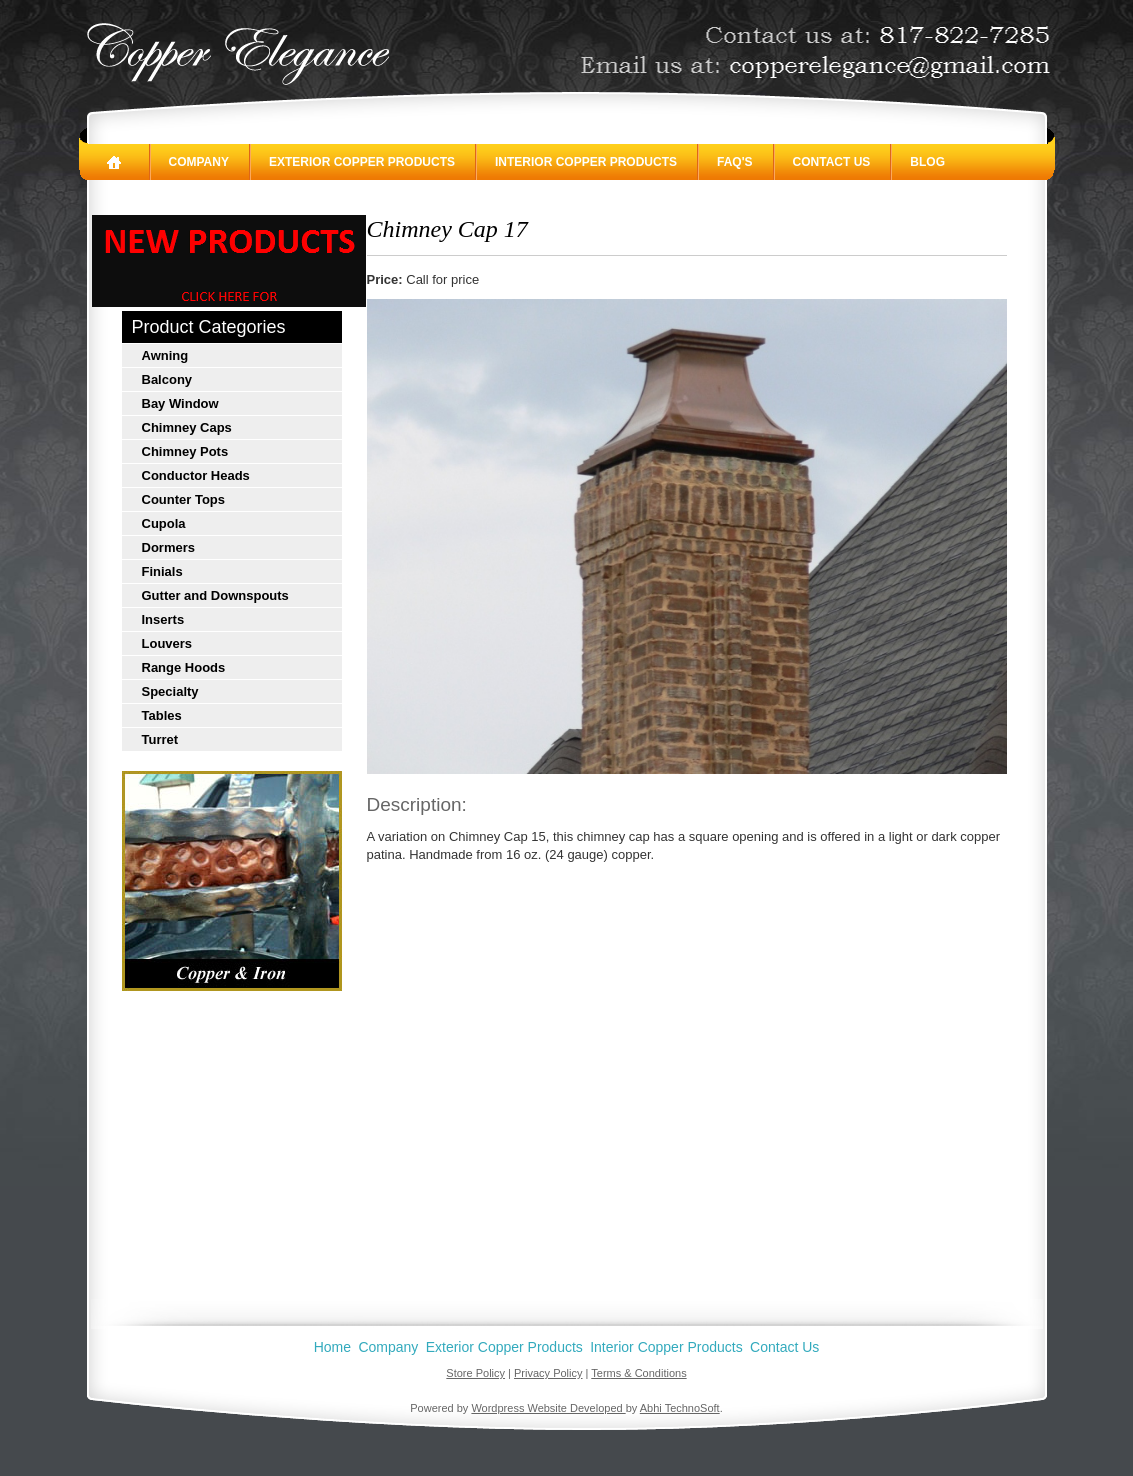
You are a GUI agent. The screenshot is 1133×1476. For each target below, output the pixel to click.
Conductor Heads (196, 475)
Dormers (168, 547)
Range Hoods (184, 667)
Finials (162, 571)
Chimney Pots (185, 451)
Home (332, 1347)
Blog (927, 162)
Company (199, 162)
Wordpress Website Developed (548, 1408)
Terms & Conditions (638, 1373)
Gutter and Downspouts (215, 595)
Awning (165, 355)
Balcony (167, 379)
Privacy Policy (548, 1373)
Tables (162, 715)
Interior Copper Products (586, 162)
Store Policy (475, 1373)
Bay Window (180, 403)
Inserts (163, 619)
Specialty (170, 691)
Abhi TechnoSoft (680, 1408)
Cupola (164, 523)
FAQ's (735, 162)
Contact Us (832, 162)
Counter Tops (184, 499)
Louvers (167, 643)
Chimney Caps (187, 427)
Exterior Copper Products (362, 162)
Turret (160, 739)
